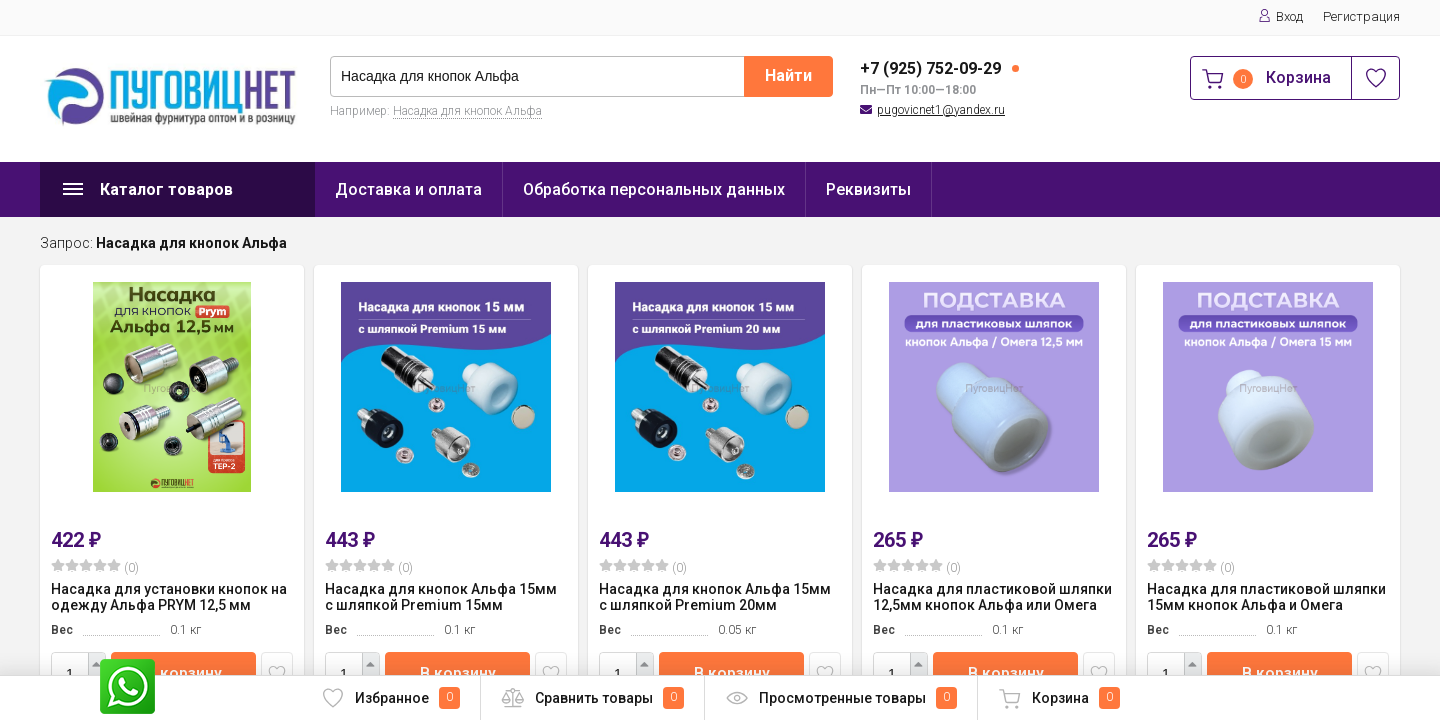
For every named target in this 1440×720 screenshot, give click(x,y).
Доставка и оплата (408, 189)
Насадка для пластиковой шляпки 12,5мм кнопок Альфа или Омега (992, 597)
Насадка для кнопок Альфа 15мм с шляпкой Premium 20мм (715, 597)
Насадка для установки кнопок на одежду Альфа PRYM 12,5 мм (169, 597)
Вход (1280, 16)
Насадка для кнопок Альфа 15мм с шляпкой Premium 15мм (441, 597)
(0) (95, 567)
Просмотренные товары (841, 698)
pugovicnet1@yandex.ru (941, 110)
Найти (788, 75)
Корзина (1059, 698)
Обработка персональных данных (654, 189)
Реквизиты (868, 189)
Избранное (390, 698)
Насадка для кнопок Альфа (467, 111)
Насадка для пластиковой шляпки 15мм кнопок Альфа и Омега (1266, 597)
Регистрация (1361, 16)
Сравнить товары (592, 698)
